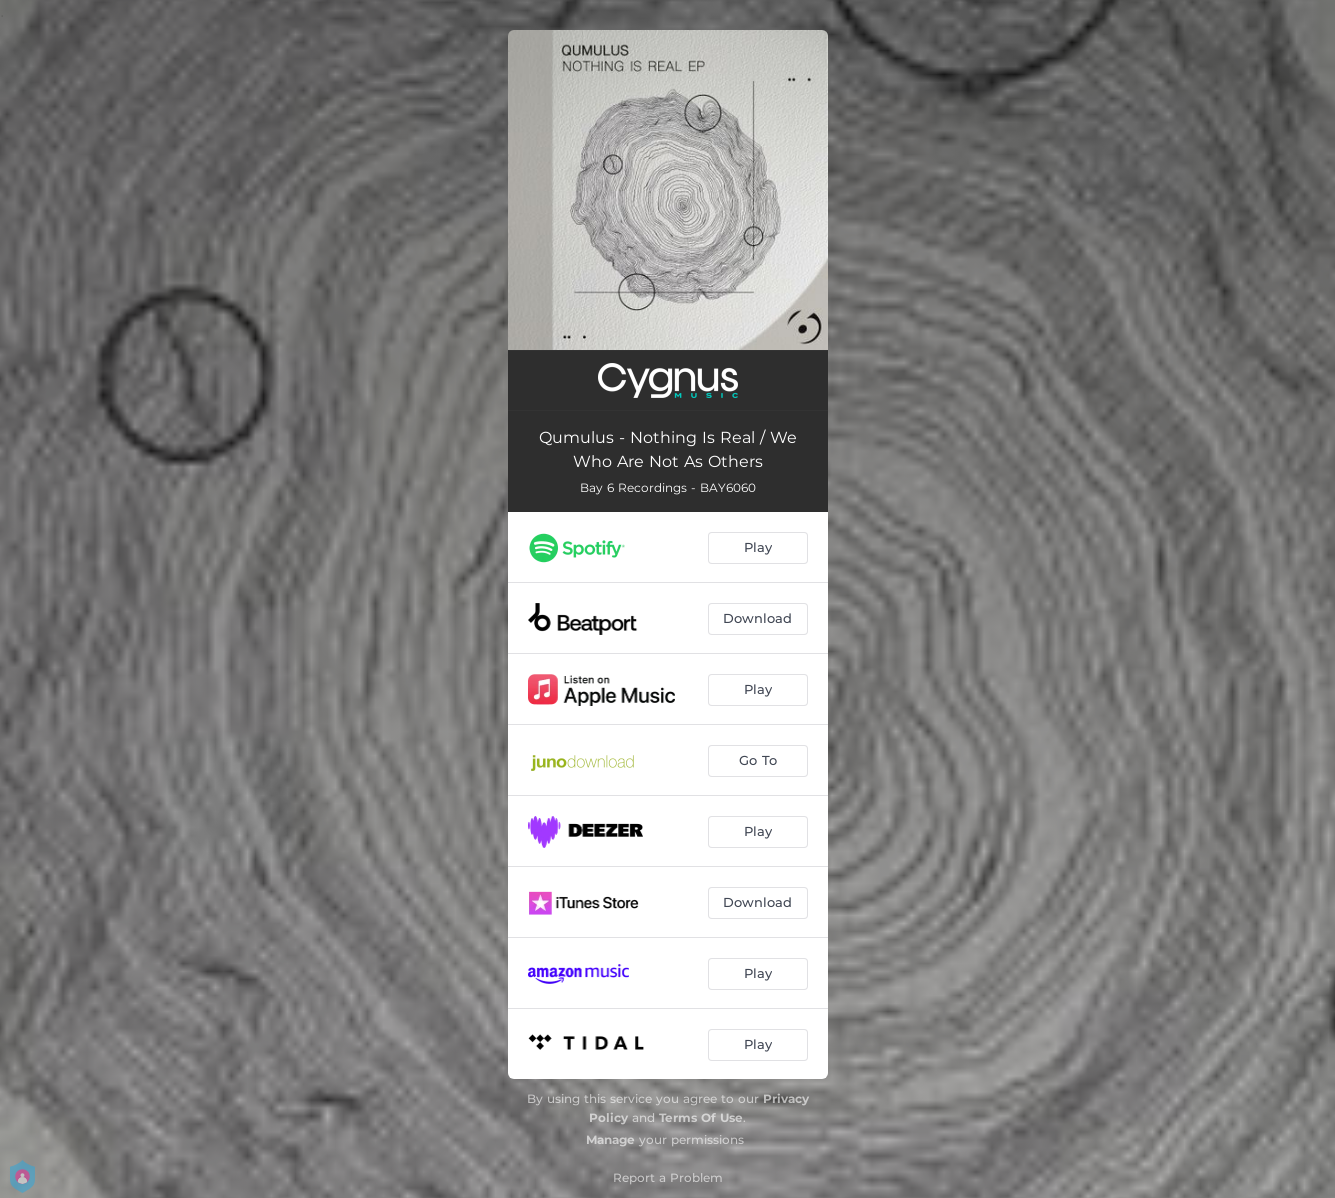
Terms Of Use (701, 1117)
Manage (610, 1139)
